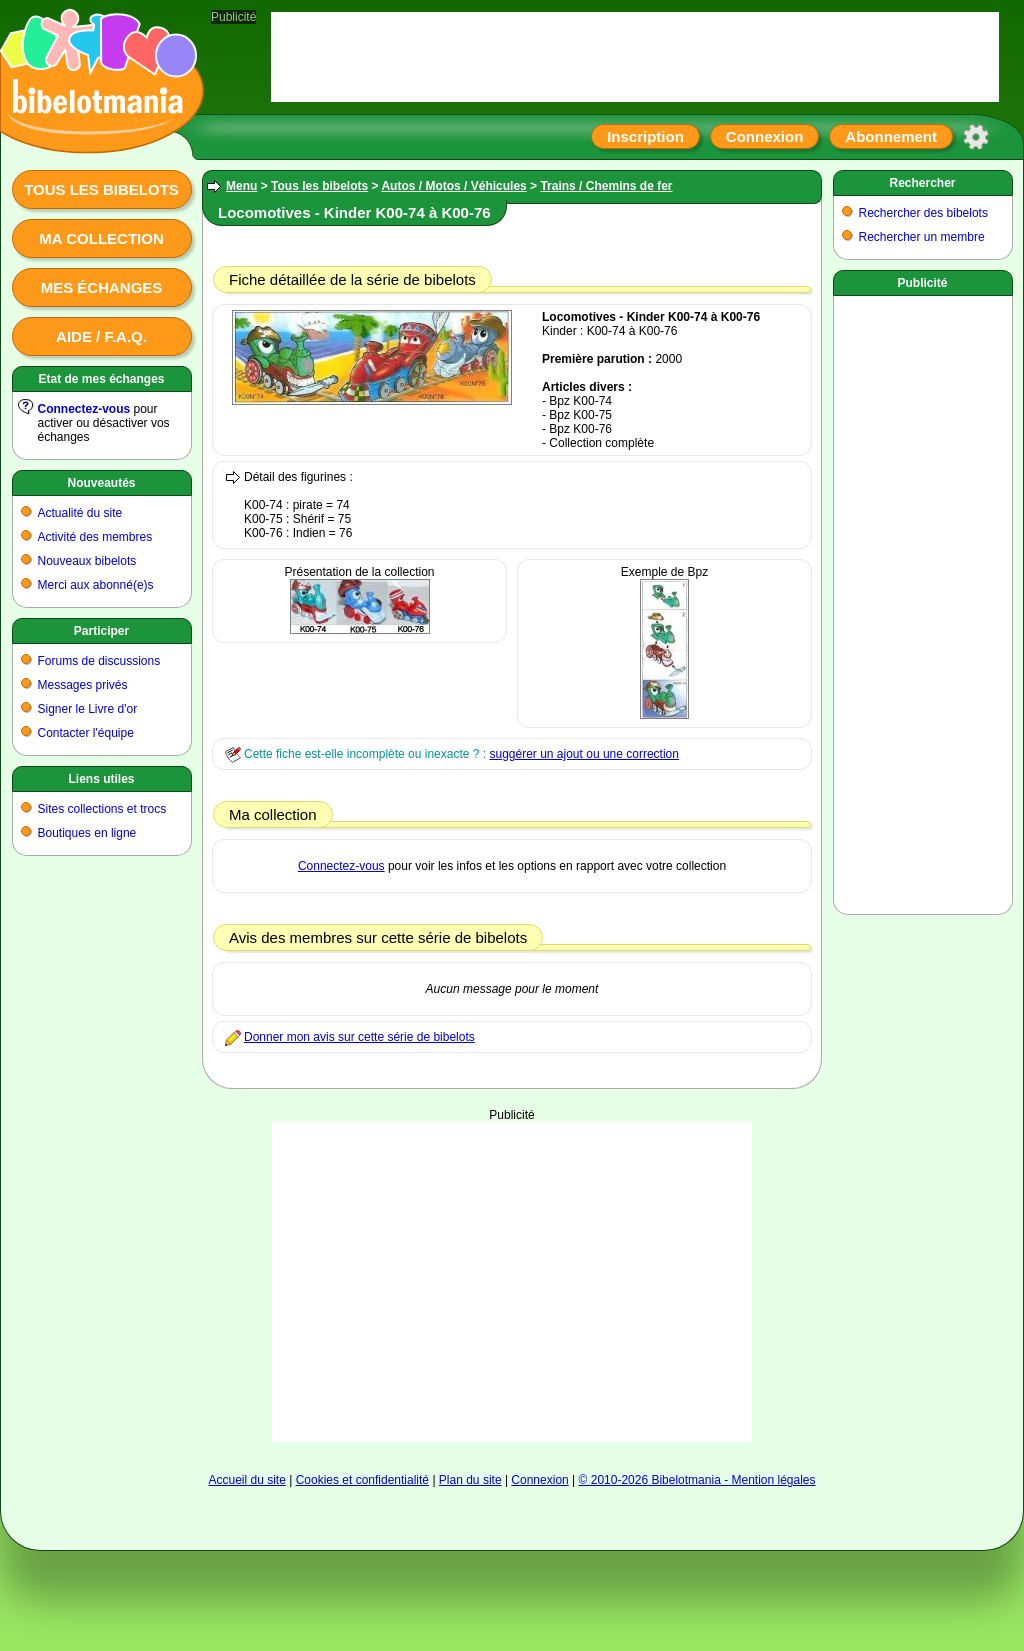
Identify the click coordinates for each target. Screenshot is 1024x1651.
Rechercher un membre (922, 237)
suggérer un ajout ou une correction (583, 754)
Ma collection (101, 238)
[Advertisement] (512, 1247)
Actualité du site (80, 513)
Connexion (765, 136)
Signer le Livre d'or (88, 709)
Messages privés (83, 685)
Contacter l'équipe (86, 733)
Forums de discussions (99, 661)
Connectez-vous (84, 409)
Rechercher (922, 183)
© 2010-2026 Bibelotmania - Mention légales (697, 1480)
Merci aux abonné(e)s (96, 585)
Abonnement (891, 136)
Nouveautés (101, 483)
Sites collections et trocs (102, 809)
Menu (241, 186)
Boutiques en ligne (87, 833)
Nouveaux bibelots (87, 561)
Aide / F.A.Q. (101, 336)
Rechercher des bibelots (923, 213)
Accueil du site (246, 1480)
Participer (101, 631)
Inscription (645, 136)
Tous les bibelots (101, 189)
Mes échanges (102, 287)
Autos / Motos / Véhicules (453, 186)
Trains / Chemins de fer (606, 186)
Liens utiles (101, 779)
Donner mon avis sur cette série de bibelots (359, 1037)
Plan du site (470, 1480)
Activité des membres (95, 537)
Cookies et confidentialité (362, 1480)
